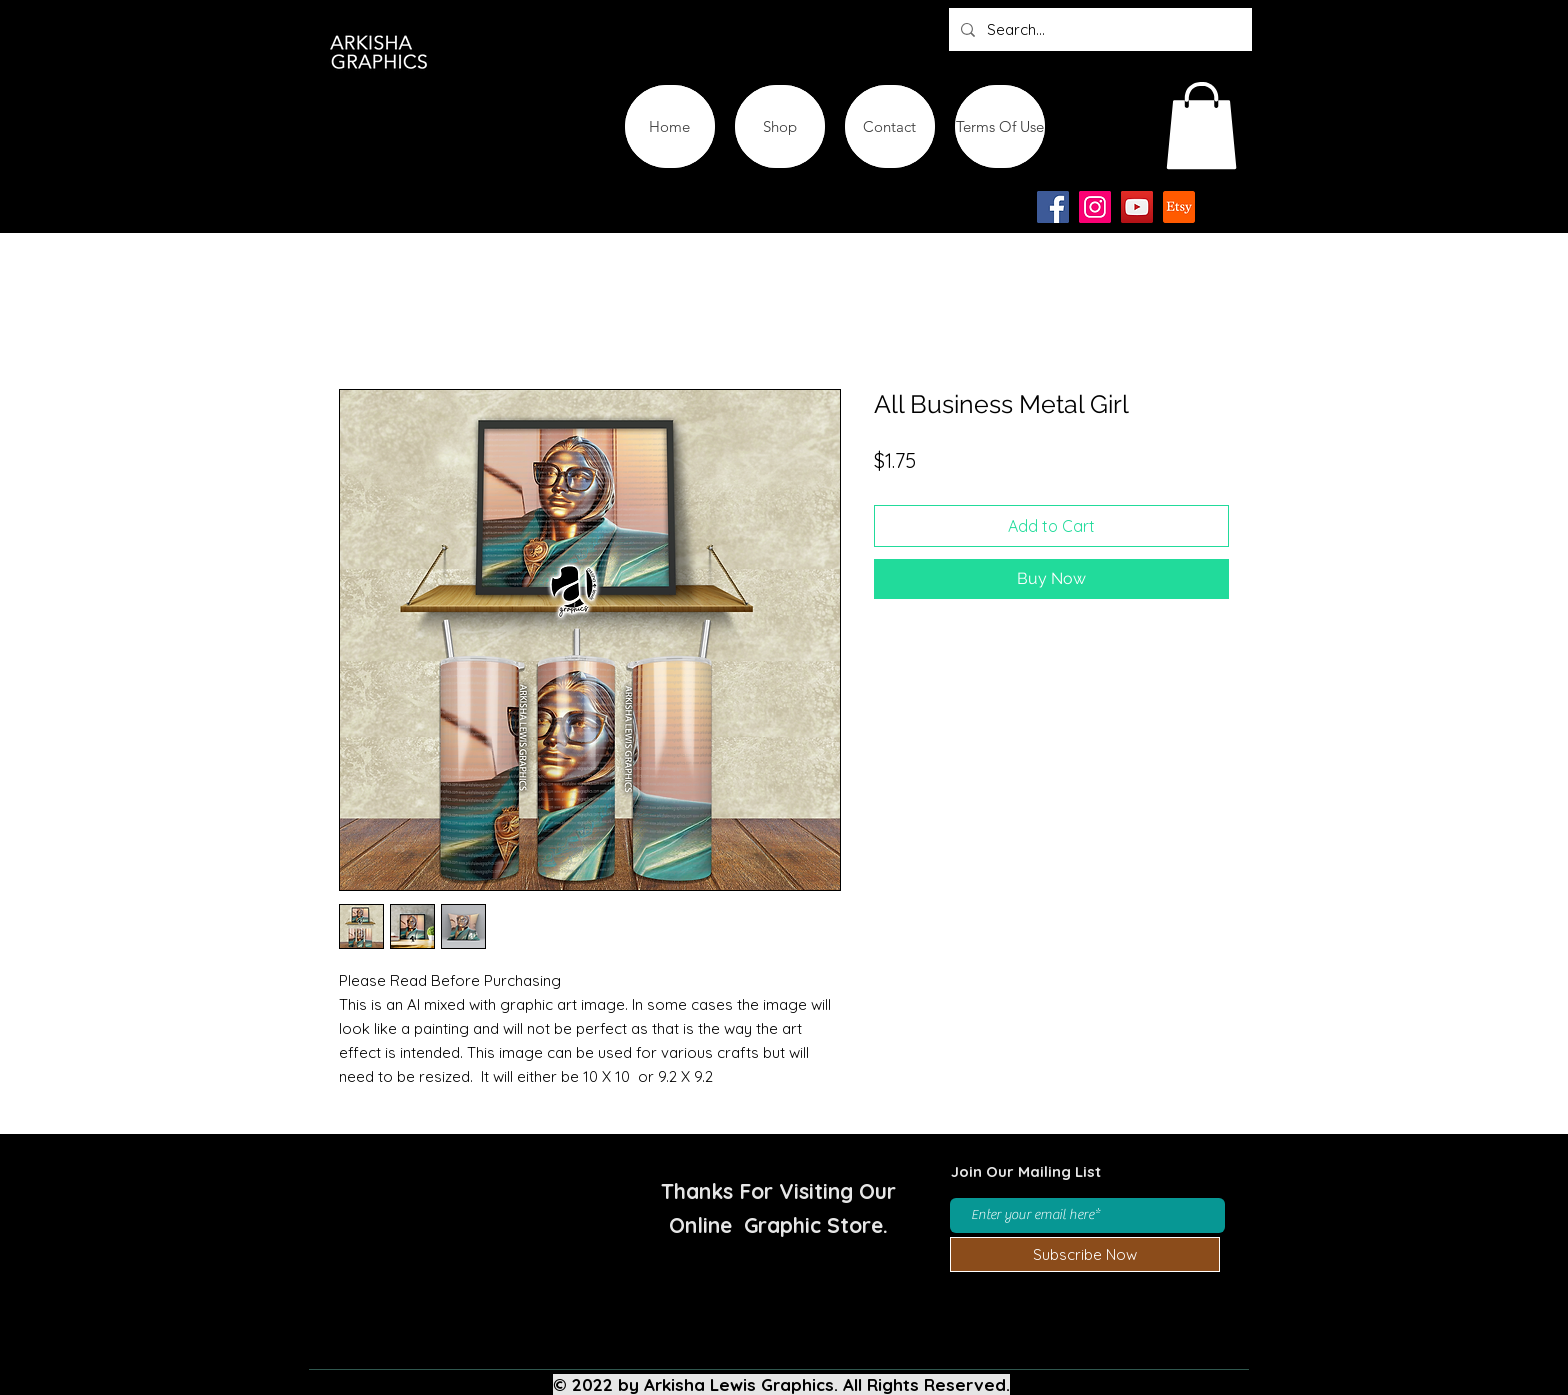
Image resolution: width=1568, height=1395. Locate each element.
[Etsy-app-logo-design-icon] (1179, 207)
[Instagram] (1095, 207)
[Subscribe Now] (1085, 1254)
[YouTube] (1137, 207)
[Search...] (1098, 29)
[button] (1201, 125)
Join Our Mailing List (1026, 1171)
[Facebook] (1053, 207)
